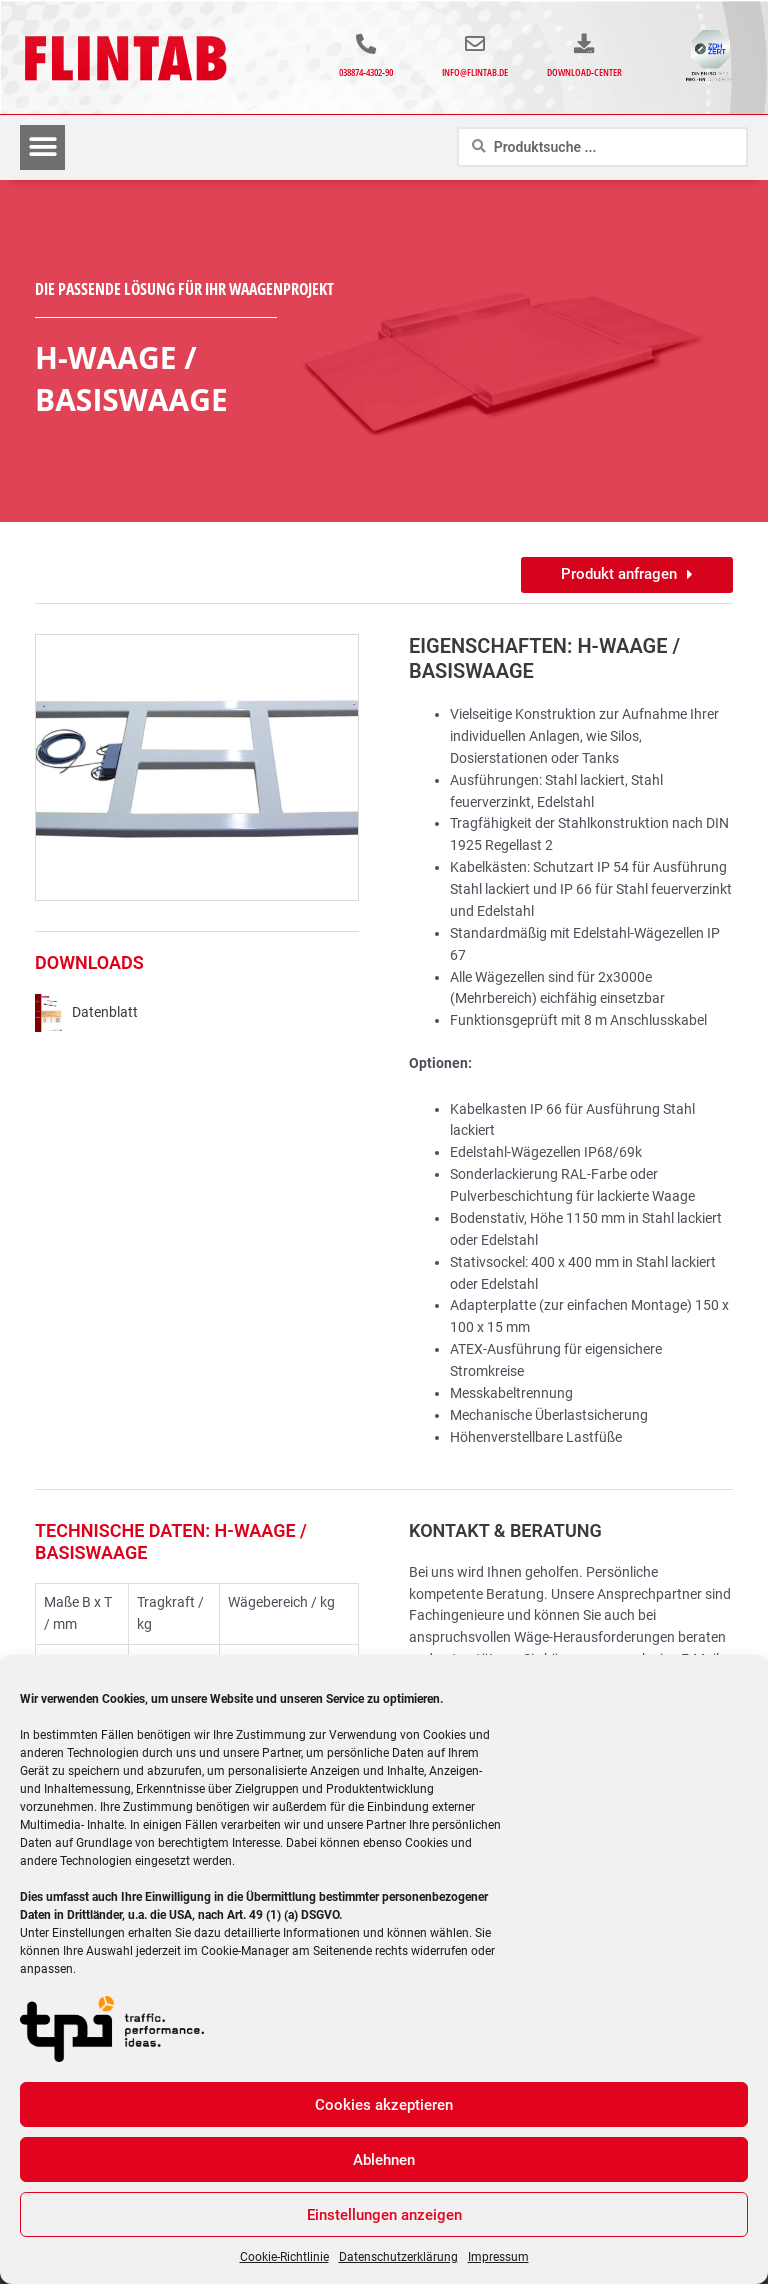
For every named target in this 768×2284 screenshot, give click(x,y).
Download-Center (584, 78)
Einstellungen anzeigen (384, 2215)
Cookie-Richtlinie (284, 2257)
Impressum (498, 2257)
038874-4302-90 (366, 78)
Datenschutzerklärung (398, 2257)
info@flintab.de (481, 78)
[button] (42, 159)
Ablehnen (384, 2160)
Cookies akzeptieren (384, 2105)
